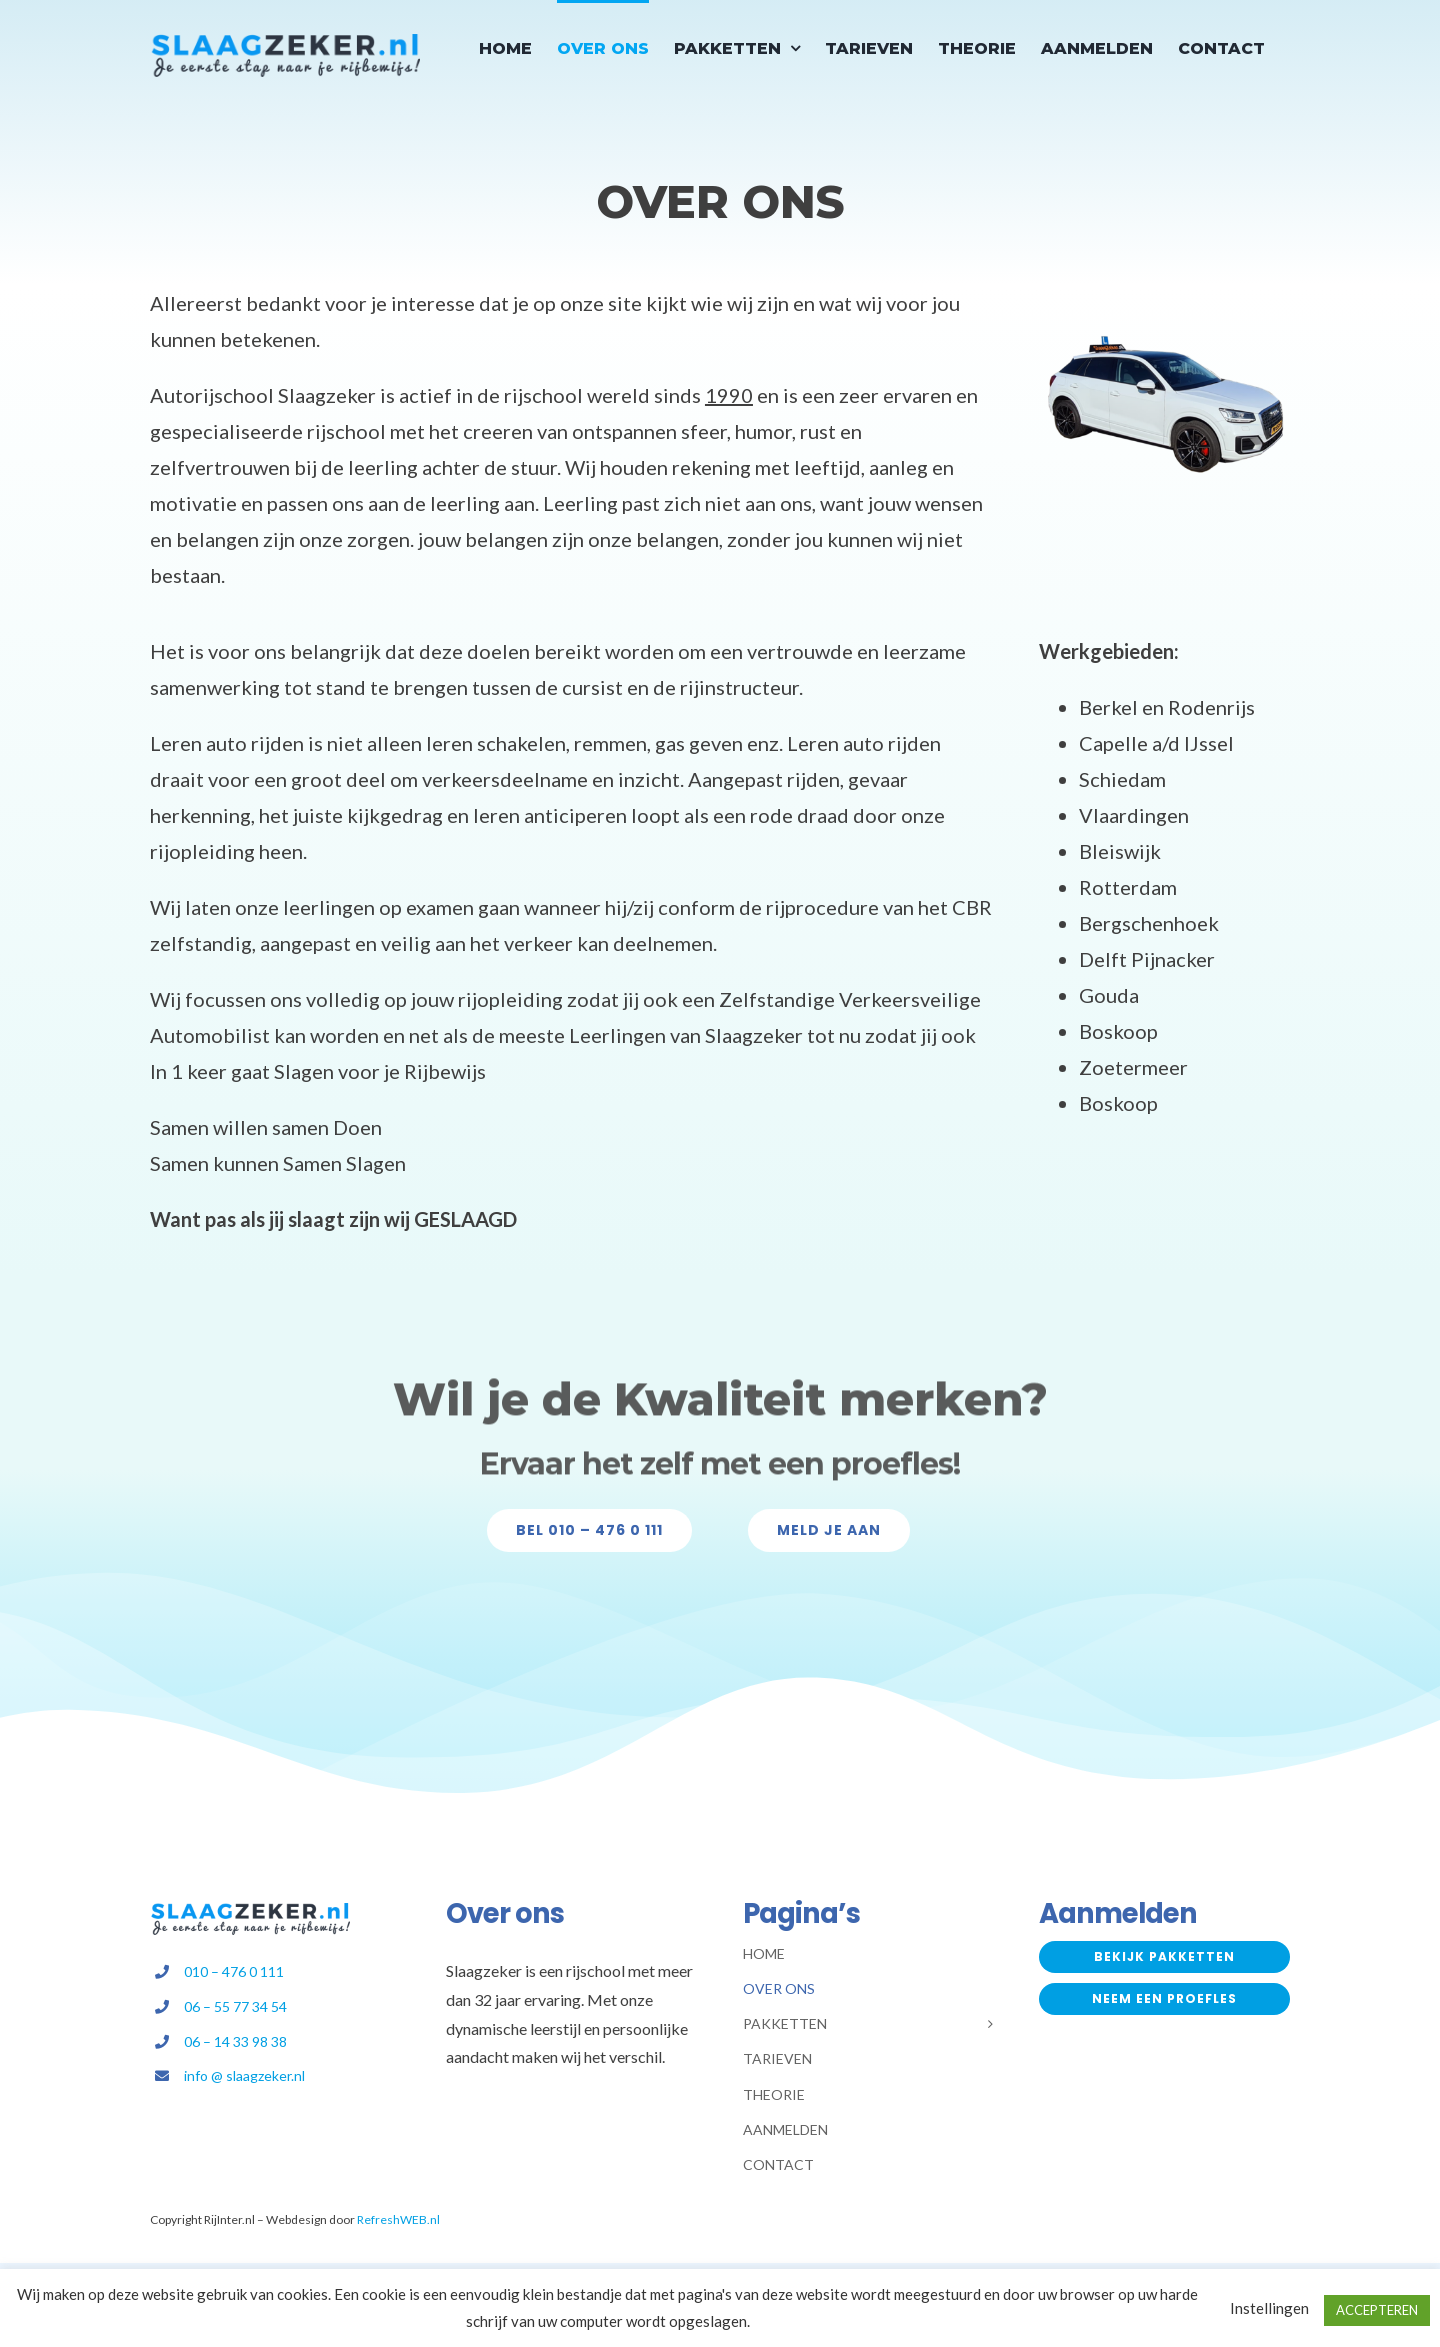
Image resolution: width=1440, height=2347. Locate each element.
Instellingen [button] (1269, 2308)
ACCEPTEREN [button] (1377, 2310)
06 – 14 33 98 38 (235, 2041)
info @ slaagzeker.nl (244, 2075)
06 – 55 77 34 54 (235, 2006)
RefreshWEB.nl (398, 2219)
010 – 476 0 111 (234, 1971)
